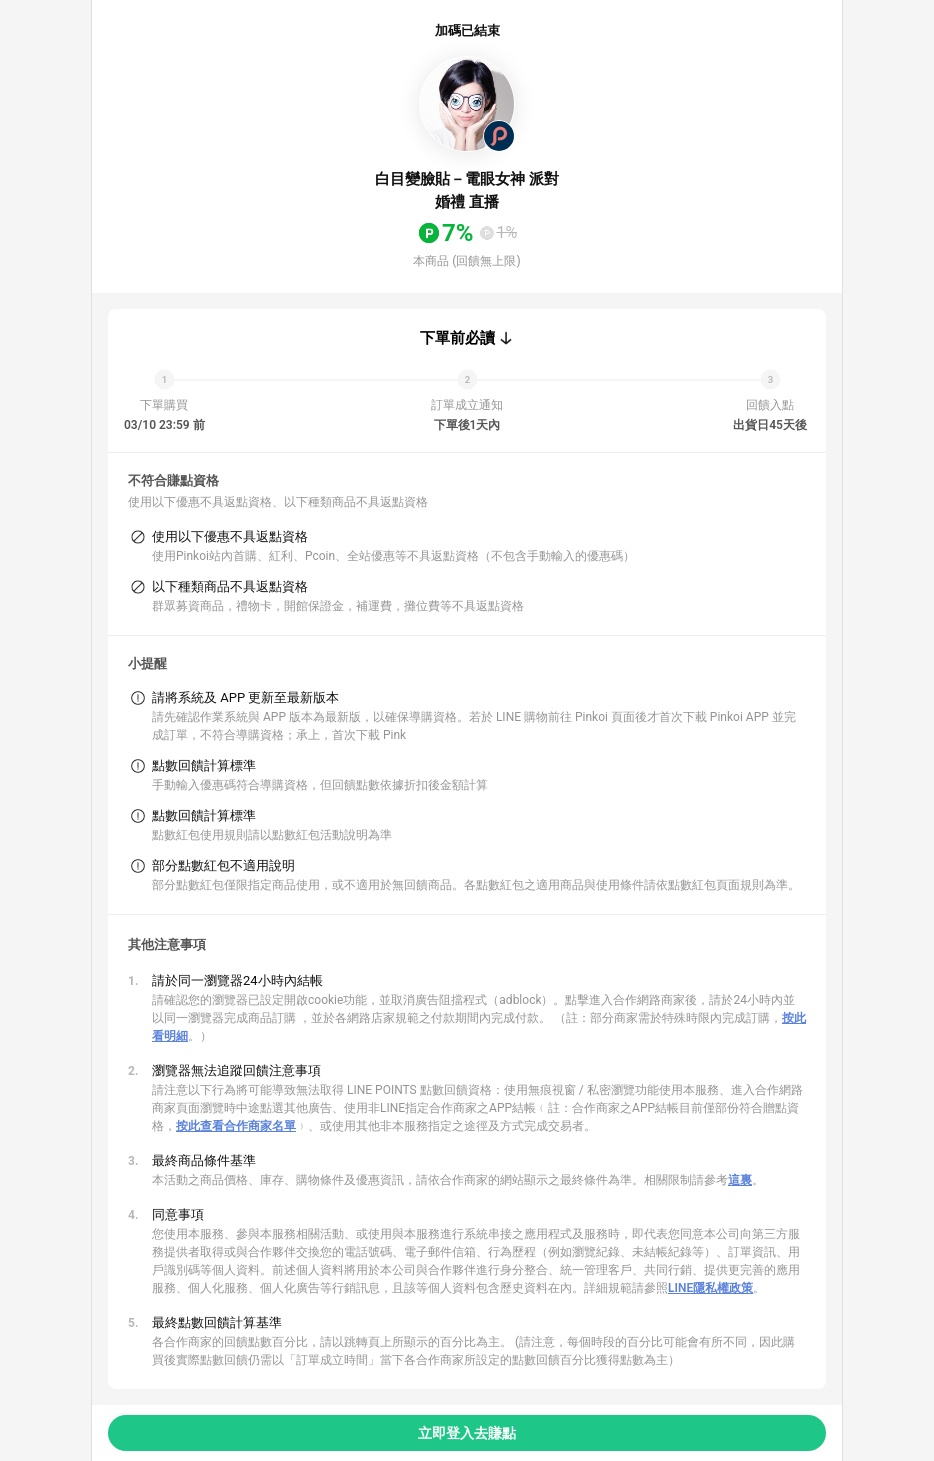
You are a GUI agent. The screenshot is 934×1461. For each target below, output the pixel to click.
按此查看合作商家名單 (236, 1126)
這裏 (740, 1180)
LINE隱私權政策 (710, 1288)
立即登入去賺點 (467, 1433)
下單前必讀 (457, 338)
